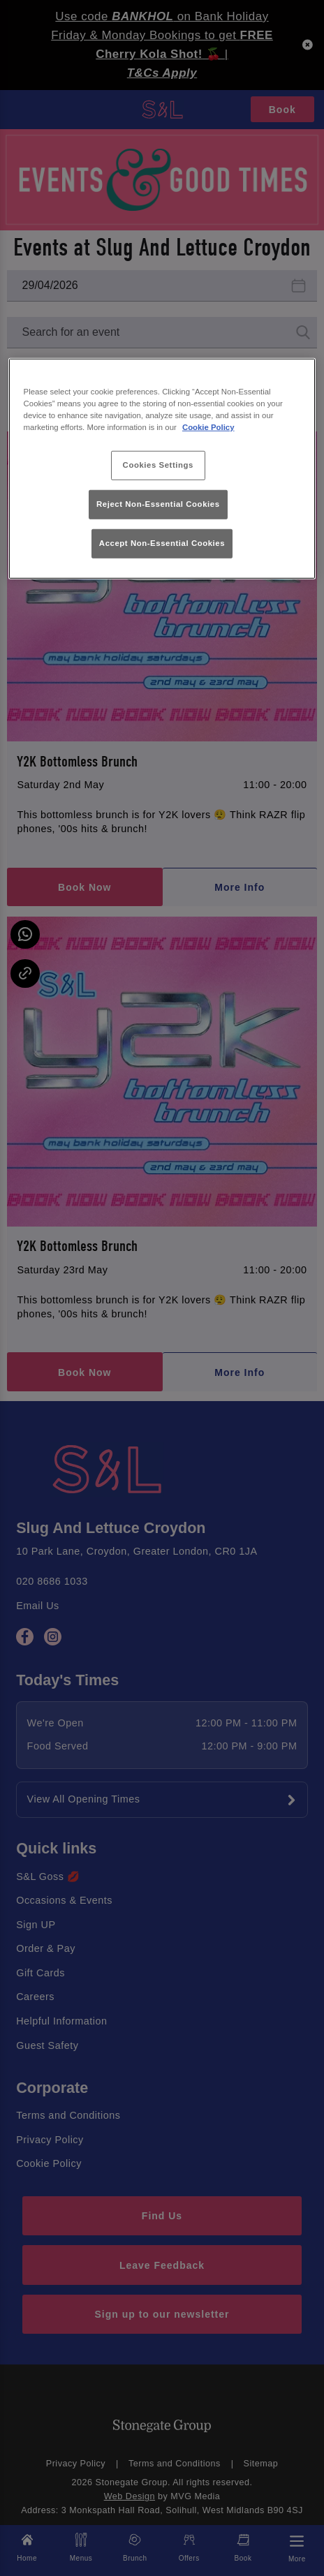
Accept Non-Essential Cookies (162, 543)
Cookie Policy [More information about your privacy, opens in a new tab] (208, 426)
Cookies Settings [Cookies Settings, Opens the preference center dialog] (158, 465)
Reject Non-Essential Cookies (158, 504)
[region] (162, 468)
